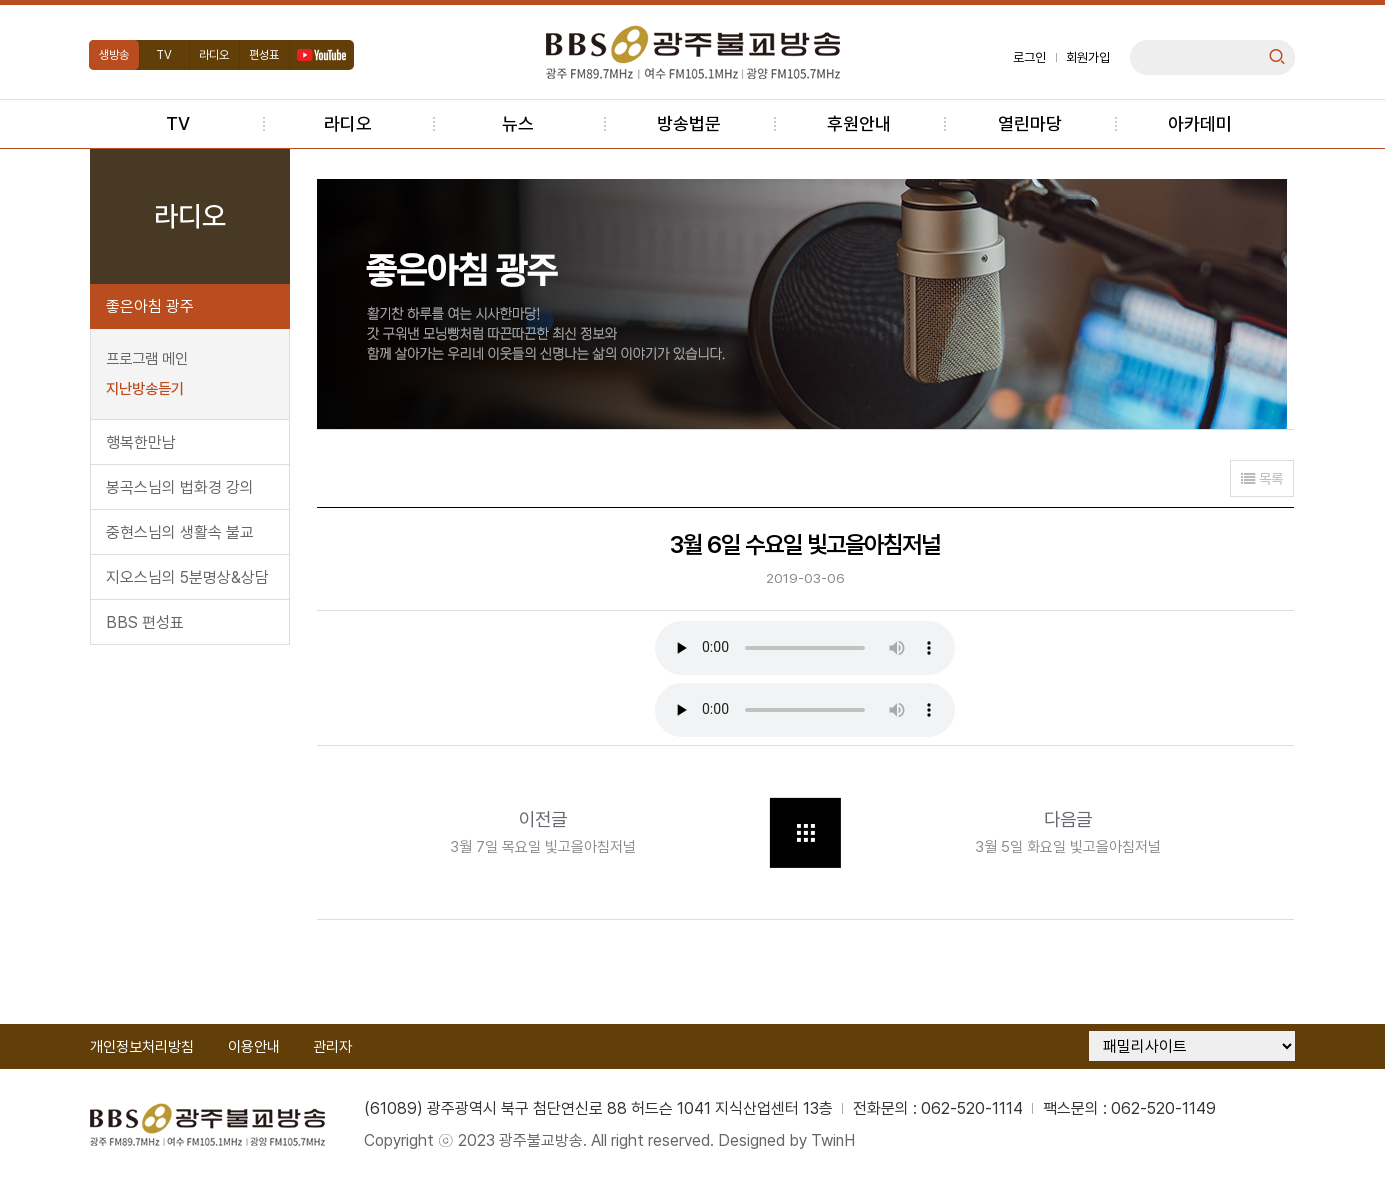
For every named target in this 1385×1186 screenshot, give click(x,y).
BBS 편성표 (148, 622)
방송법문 (689, 123)
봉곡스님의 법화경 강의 (183, 487)
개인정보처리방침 (145, 1052)
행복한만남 (144, 442)
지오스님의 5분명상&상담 (190, 577)
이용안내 (257, 1052)
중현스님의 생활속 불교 (183, 532)
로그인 (1027, 57)
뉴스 (518, 123)
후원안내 (859, 123)
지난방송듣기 (148, 389)
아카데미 (1200, 123)
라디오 (218, 55)
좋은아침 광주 (153, 306)
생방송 (118, 55)
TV (168, 55)
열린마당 (1030, 123)
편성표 (268, 55)
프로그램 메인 (150, 359)
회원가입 (1086, 57)
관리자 (336, 1052)
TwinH (837, 1145)
